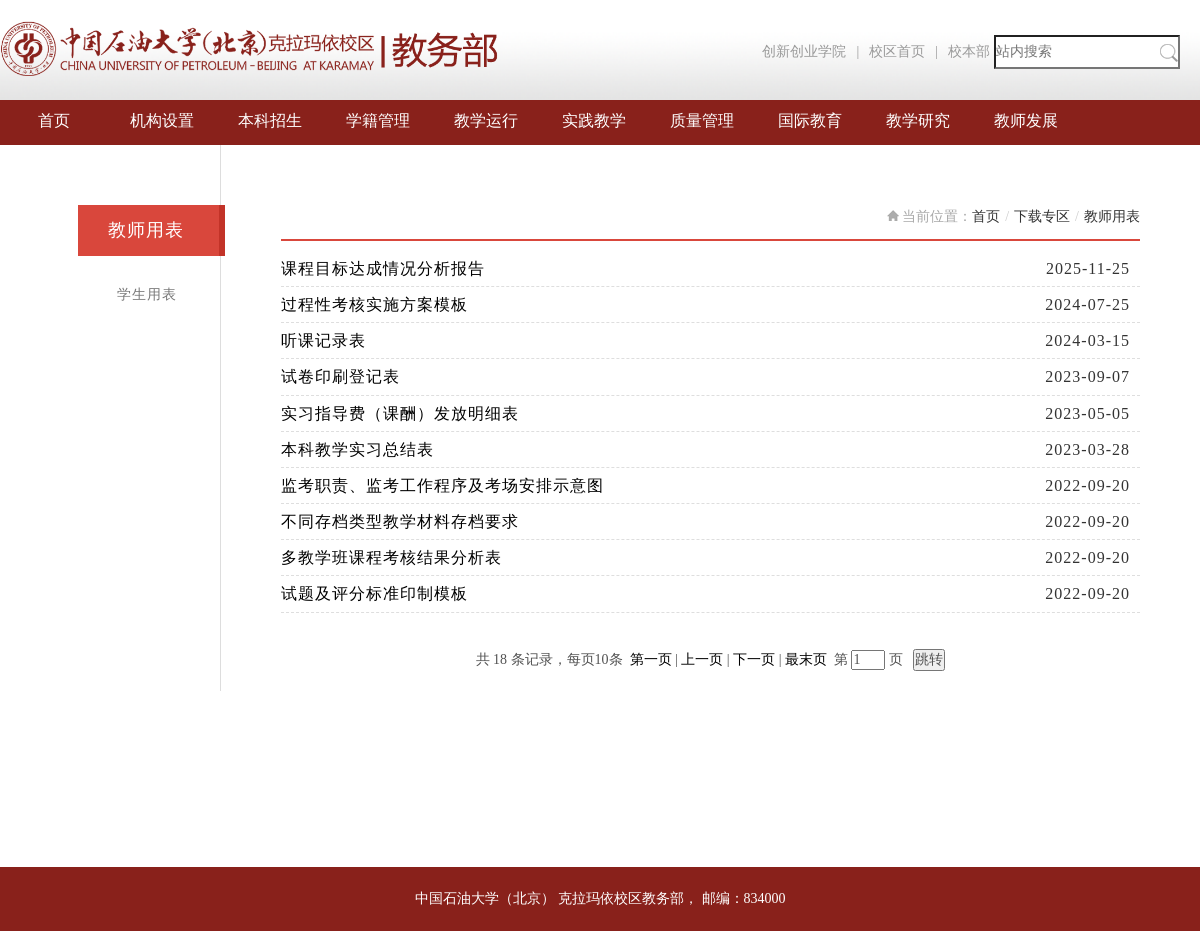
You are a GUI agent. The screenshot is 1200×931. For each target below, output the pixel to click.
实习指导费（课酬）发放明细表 (400, 413)
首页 (54, 120)
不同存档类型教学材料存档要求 (400, 521)
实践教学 (594, 120)
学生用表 (147, 294)
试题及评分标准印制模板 (374, 593)
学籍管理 (378, 120)
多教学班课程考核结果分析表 (391, 557)
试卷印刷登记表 (340, 376)
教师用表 (146, 230)
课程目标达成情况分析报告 (383, 268)
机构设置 (162, 120)
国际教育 (810, 120)
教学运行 (486, 120)
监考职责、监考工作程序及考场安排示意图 (442, 485)
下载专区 (1042, 216)
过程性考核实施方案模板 (374, 304)
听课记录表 (323, 340)
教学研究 (918, 120)
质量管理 (702, 120)
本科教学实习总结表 (357, 449)
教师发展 (1026, 120)
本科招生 (270, 120)
